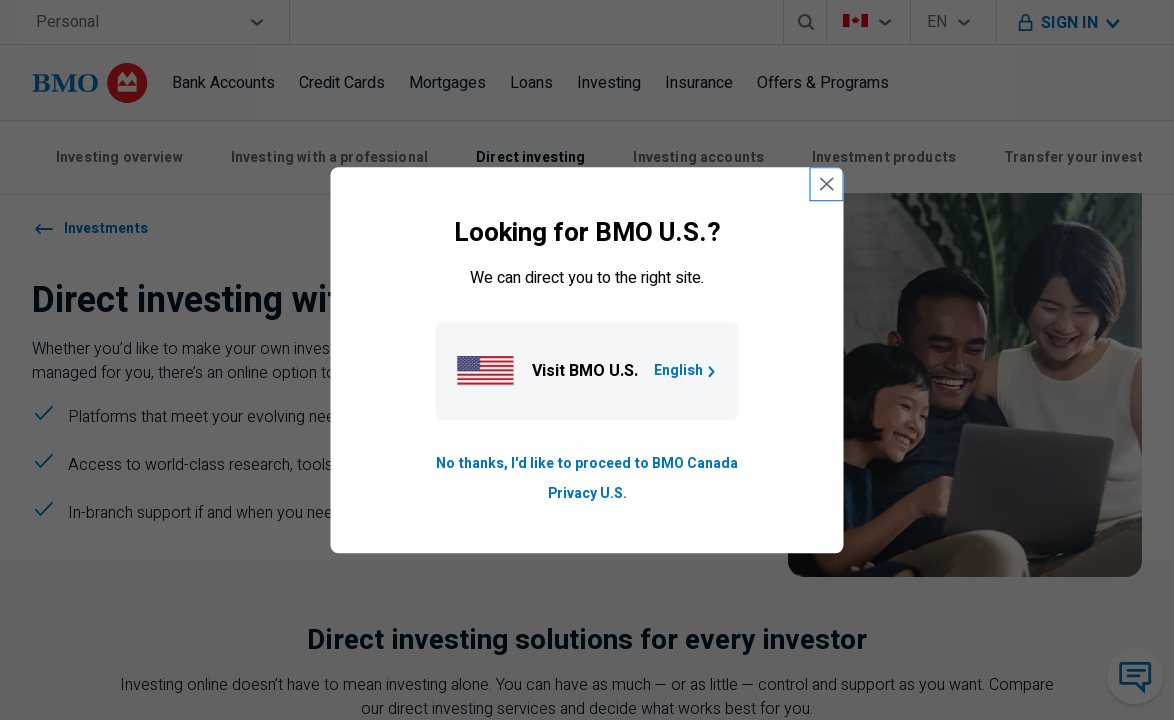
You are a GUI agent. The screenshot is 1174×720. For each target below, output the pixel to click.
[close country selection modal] (827, 184)
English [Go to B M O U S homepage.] (686, 370)
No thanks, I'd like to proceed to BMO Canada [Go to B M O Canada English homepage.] (587, 463)
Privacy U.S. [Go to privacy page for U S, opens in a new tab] (587, 493)
